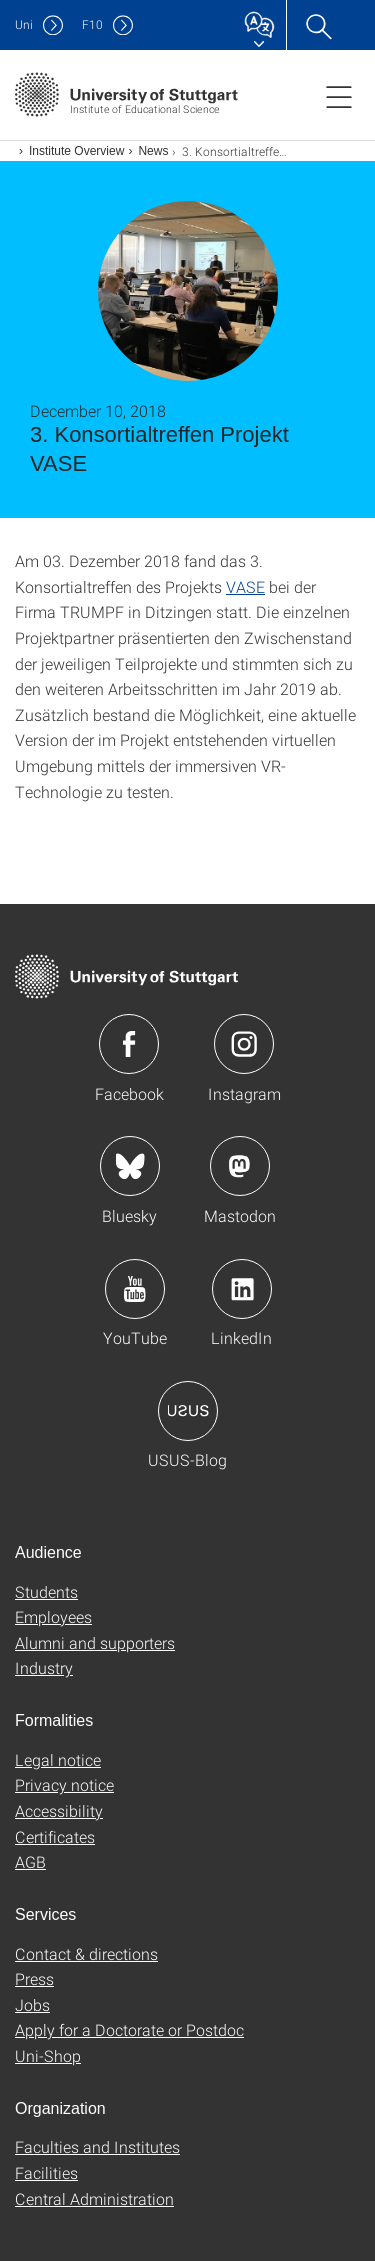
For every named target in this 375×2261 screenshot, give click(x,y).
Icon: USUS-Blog (188, 1411)
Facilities (46, 2172)
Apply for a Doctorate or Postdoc (129, 2029)
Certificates (55, 1836)
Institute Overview (76, 151)
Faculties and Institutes (97, 2146)
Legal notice (58, 1759)
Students (46, 1591)
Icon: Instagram (244, 1044)
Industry (44, 1667)
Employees (53, 1616)
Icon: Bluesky (130, 1166)
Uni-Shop (48, 2055)
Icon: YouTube (135, 1289)
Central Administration (94, 2198)
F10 (92, 24)
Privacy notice (64, 1784)
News (153, 151)
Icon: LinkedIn (242, 1289)
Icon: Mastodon (240, 1166)
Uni (24, 24)
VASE (245, 586)
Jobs (32, 2004)
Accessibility (59, 1810)
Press (34, 1978)
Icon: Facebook (129, 1044)
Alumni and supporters (95, 1642)
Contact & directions (86, 1953)
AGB (30, 1861)
